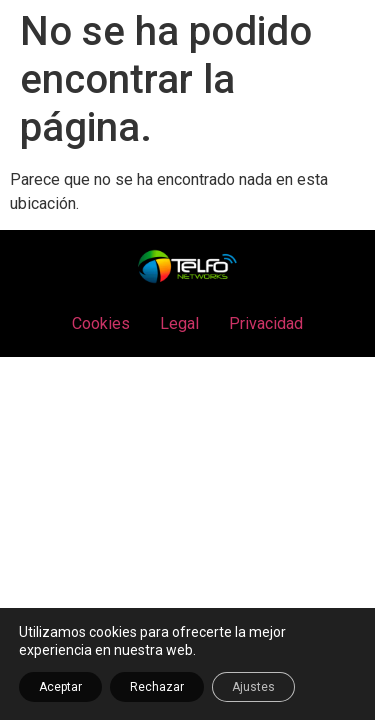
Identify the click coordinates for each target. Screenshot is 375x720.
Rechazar (157, 687)
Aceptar (60, 687)
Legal (179, 323)
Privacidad (266, 323)
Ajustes (253, 687)
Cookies (101, 323)
